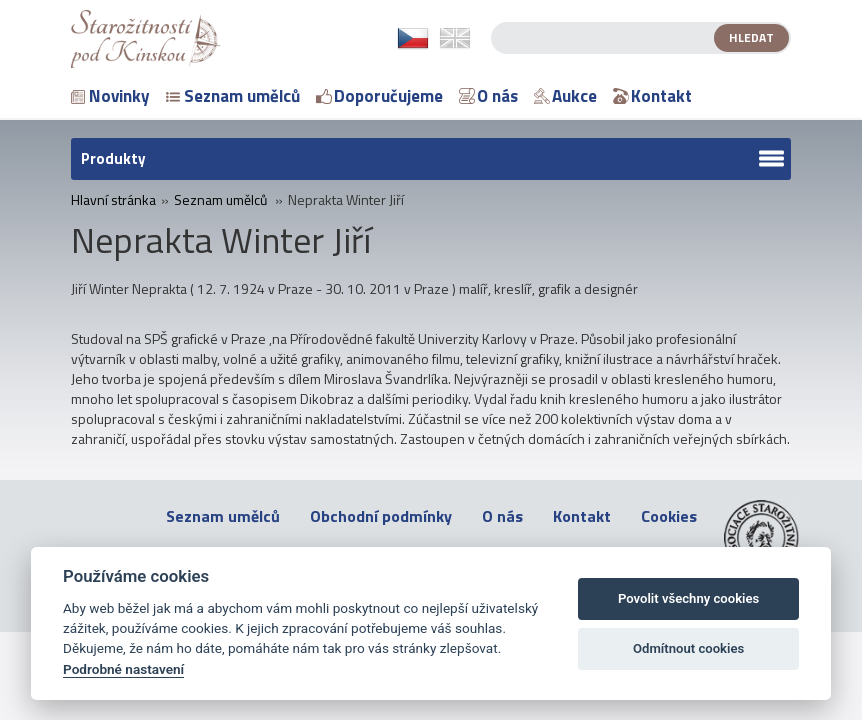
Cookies (669, 516)
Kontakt (652, 96)
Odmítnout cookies (688, 648)
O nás (488, 96)
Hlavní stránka (113, 200)
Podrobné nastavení (123, 669)
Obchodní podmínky (381, 516)
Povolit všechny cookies (688, 598)
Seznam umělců (233, 96)
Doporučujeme (379, 96)
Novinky (110, 96)
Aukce (565, 96)
